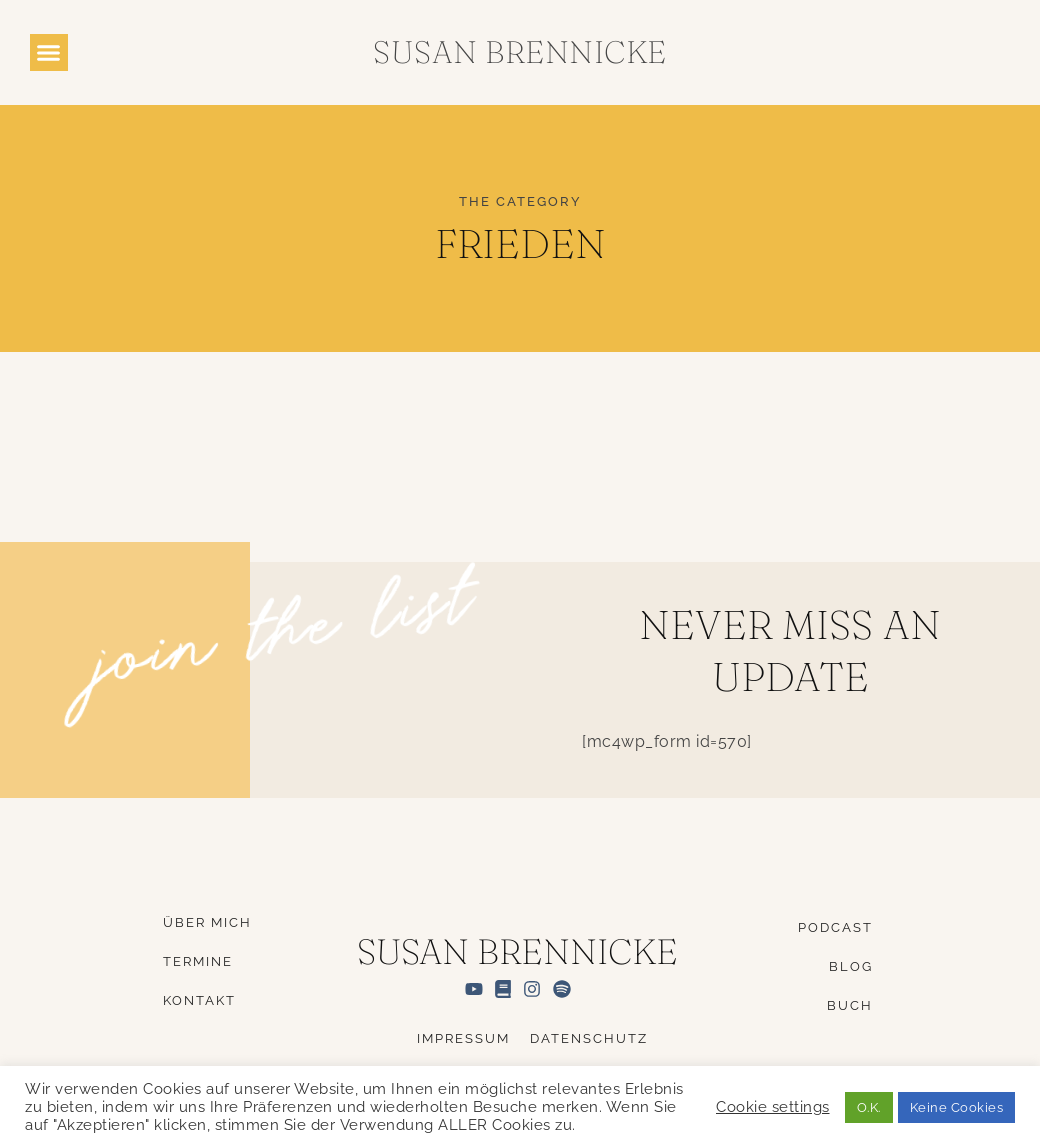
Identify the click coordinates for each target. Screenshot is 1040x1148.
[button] (49, 53)
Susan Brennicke (520, 52)
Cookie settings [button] (773, 1106)
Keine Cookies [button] (957, 1107)
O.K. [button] (869, 1107)
